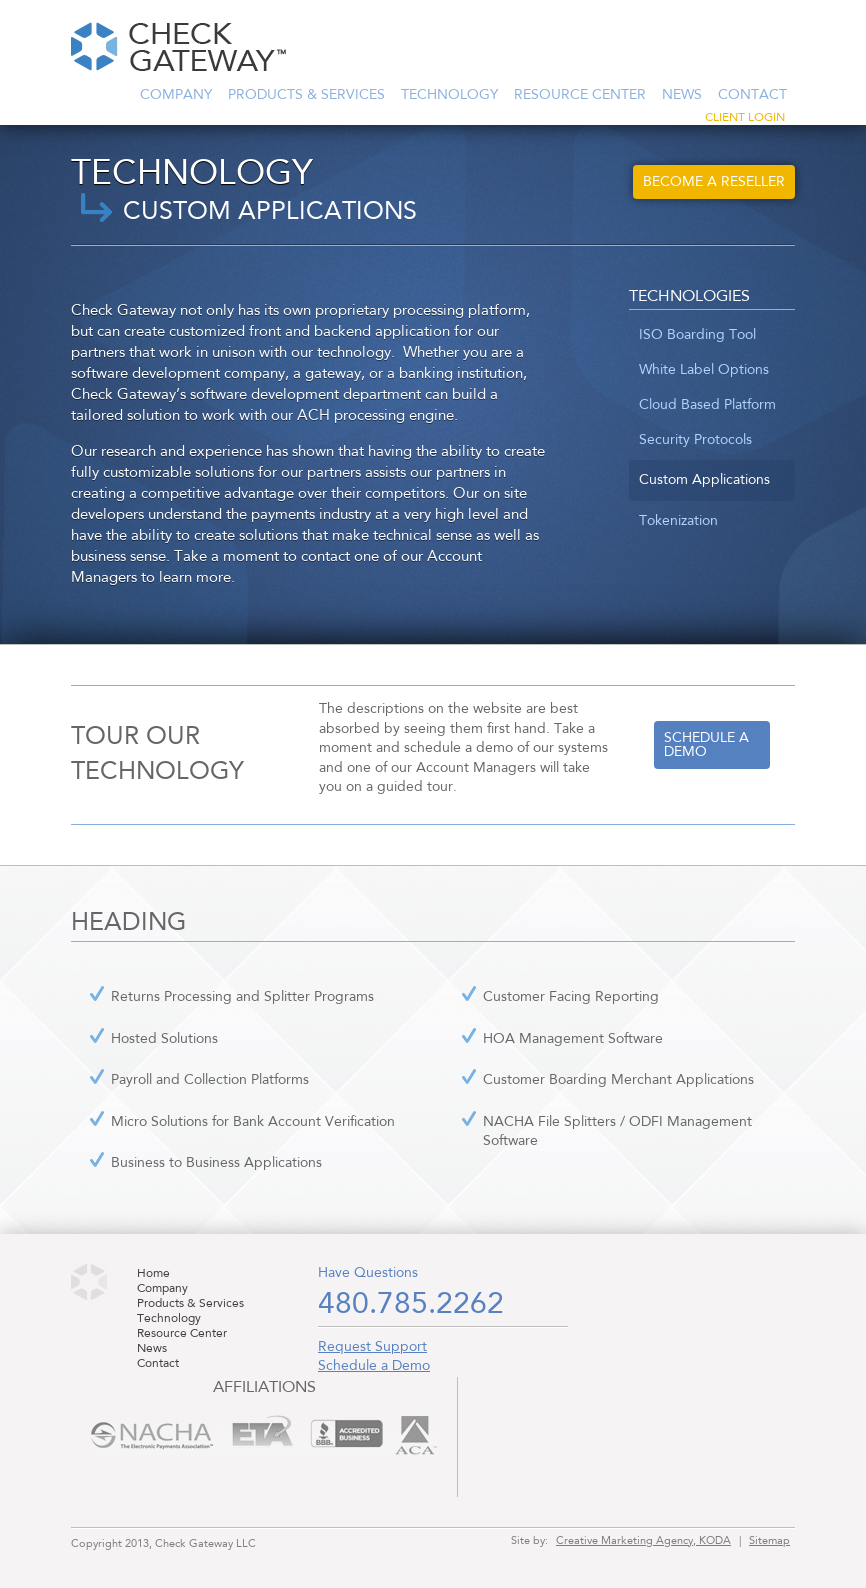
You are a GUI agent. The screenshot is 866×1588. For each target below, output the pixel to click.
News (682, 95)
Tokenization (678, 521)
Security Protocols (695, 440)
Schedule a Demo (374, 1366)
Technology (449, 95)
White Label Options (704, 370)
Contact (752, 95)
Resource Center (580, 95)
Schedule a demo (706, 745)
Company (176, 95)
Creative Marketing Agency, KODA (643, 1541)
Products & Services (306, 95)
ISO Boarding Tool (697, 335)
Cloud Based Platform (707, 405)
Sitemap (769, 1541)
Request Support (372, 1347)
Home (153, 1274)
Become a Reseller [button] (714, 182)
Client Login (745, 118)
